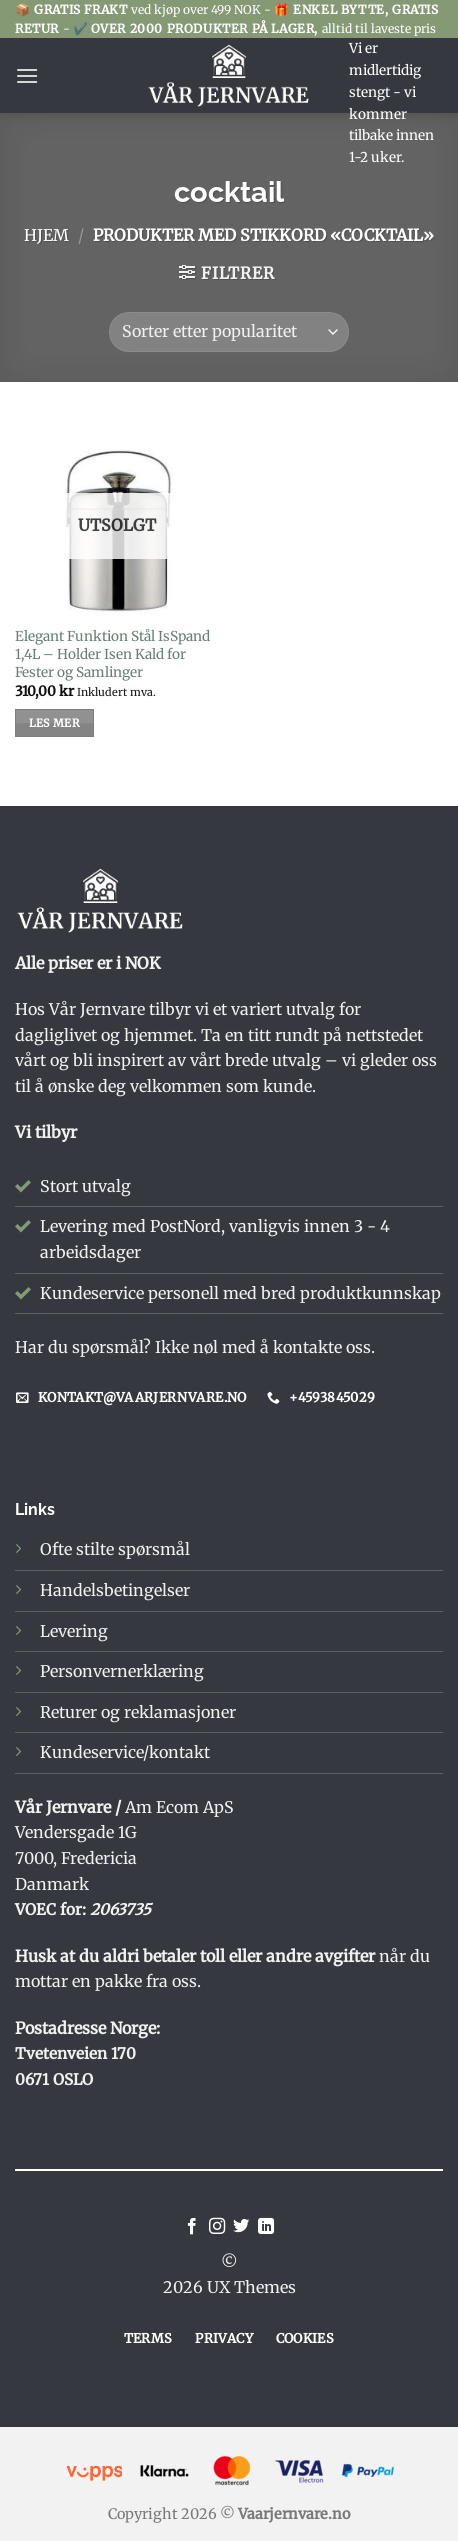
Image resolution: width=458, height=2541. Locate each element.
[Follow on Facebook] (192, 2227)
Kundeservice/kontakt (125, 1752)
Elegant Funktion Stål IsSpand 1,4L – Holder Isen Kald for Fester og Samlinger (112, 654)
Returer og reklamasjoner (138, 1712)
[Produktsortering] (229, 332)
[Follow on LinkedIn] (266, 2227)
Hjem (46, 235)
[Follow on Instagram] (217, 2227)
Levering (74, 1631)
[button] (27, 75)
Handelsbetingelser (115, 1590)
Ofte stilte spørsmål (115, 1549)
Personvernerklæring (122, 1671)
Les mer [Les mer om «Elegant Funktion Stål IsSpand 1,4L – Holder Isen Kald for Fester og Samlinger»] (54, 723)
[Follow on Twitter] (241, 2227)
